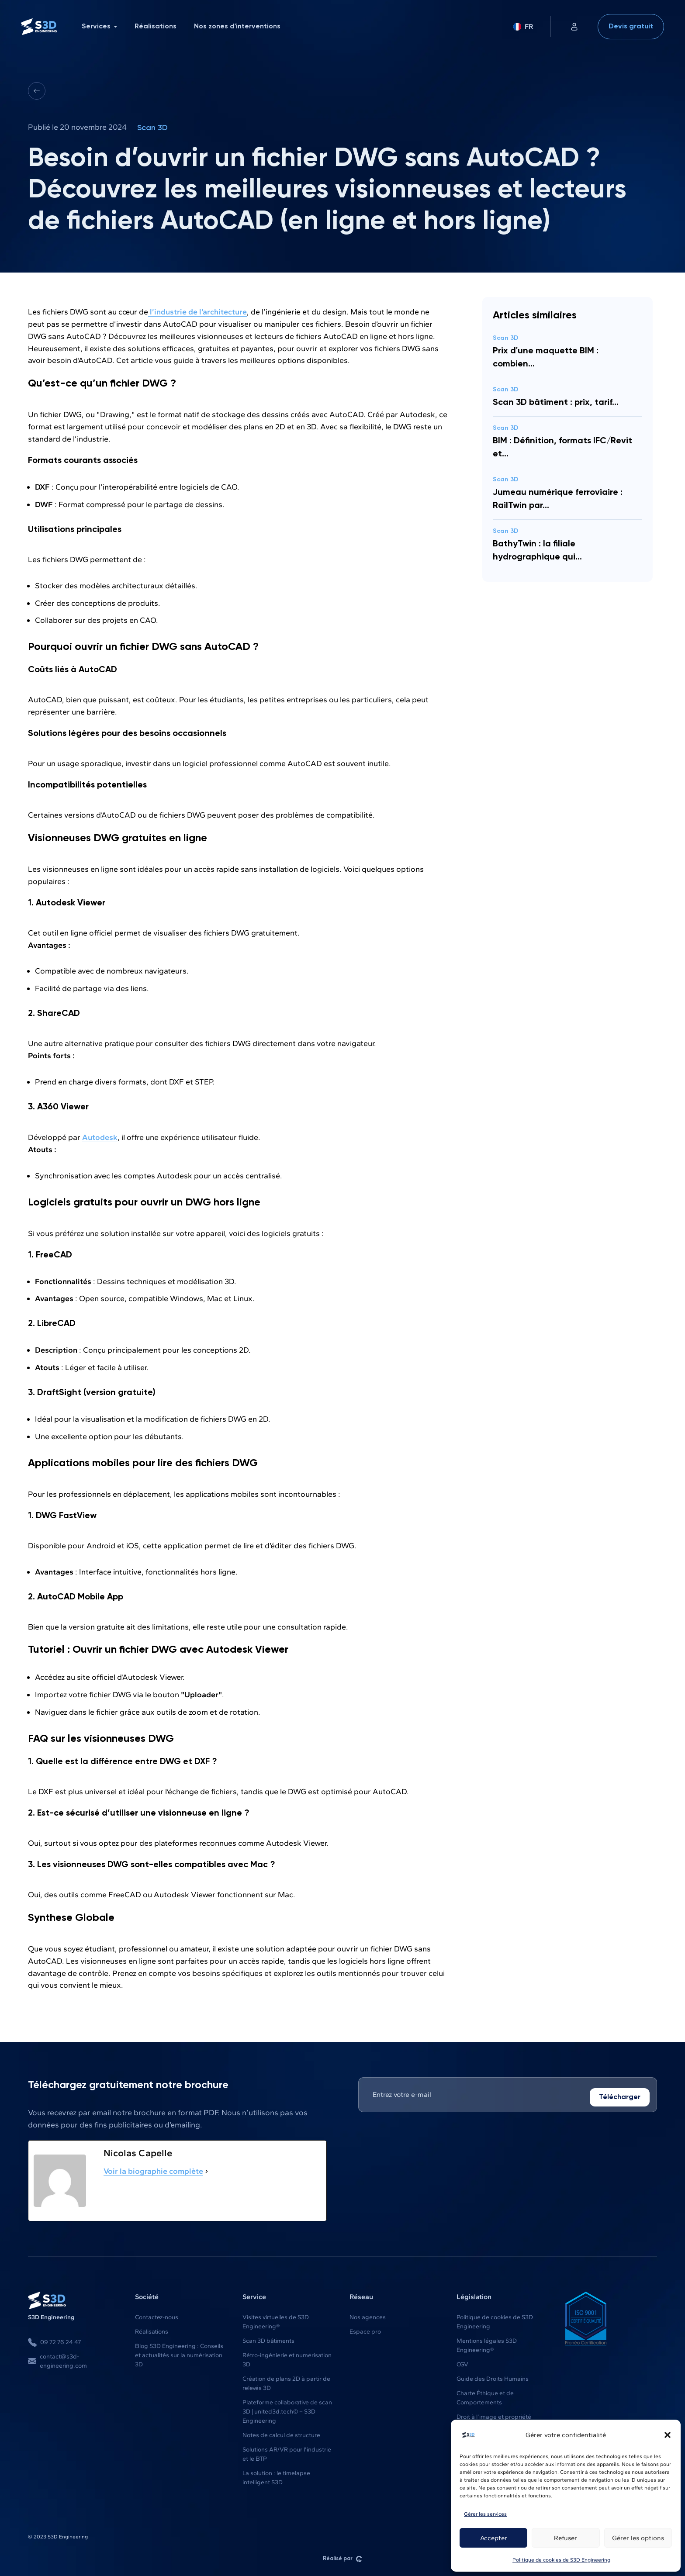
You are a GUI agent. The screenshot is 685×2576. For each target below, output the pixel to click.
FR (523, 26)
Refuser (565, 2538)
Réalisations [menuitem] (155, 26)
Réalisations (151, 2330)
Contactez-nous (156, 2316)
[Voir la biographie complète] (206, 2170)
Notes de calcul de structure (281, 2434)
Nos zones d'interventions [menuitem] (237, 26)
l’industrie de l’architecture (197, 311)
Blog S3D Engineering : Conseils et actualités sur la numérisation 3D (179, 2354)
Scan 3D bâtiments (268, 2340)
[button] (667, 2435)
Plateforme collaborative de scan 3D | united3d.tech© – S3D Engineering (287, 2411)
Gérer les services (485, 2514)
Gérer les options (638, 2538)
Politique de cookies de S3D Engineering (561, 2560)
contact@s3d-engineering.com (57, 2360)
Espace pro (365, 2330)
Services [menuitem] (99, 26)
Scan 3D (152, 128)
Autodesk (100, 1136)
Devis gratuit (631, 26)
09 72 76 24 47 (54, 2341)
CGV (462, 2363)
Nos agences (367, 2316)
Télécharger (619, 2096)
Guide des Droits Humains (493, 2378)
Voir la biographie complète (153, 2170)
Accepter (493, 2538)
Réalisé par (342, 2558)
